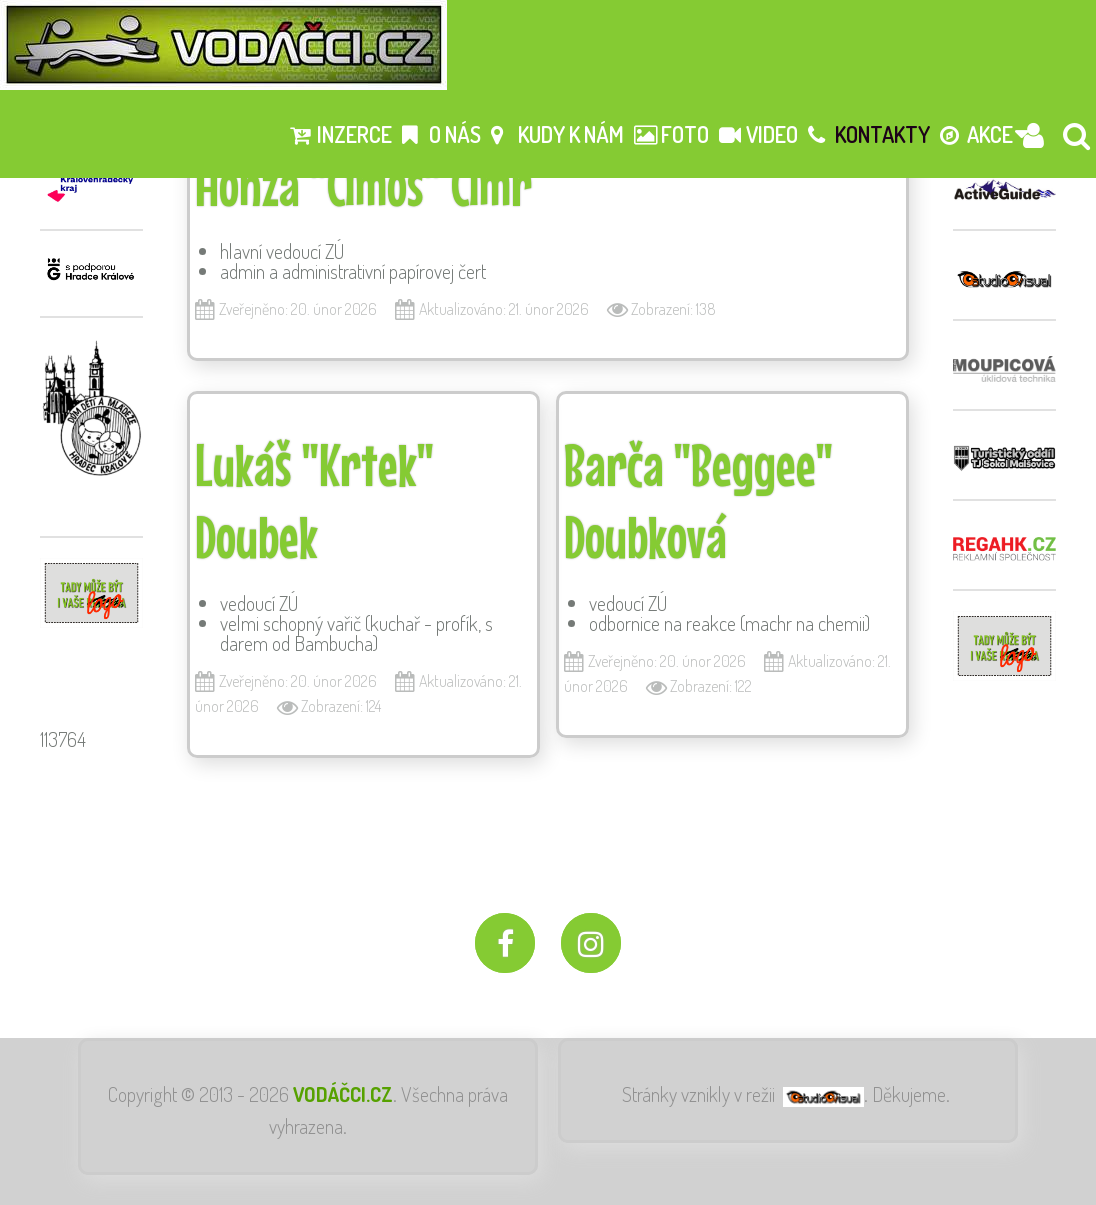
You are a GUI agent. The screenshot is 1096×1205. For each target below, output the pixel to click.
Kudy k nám (557, 134)
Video (758, 134)
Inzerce (341, 134)
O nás (441, 134)
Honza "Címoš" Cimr (363, 184)
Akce (976, 134)
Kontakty (869, 134)
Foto (671, 134)
